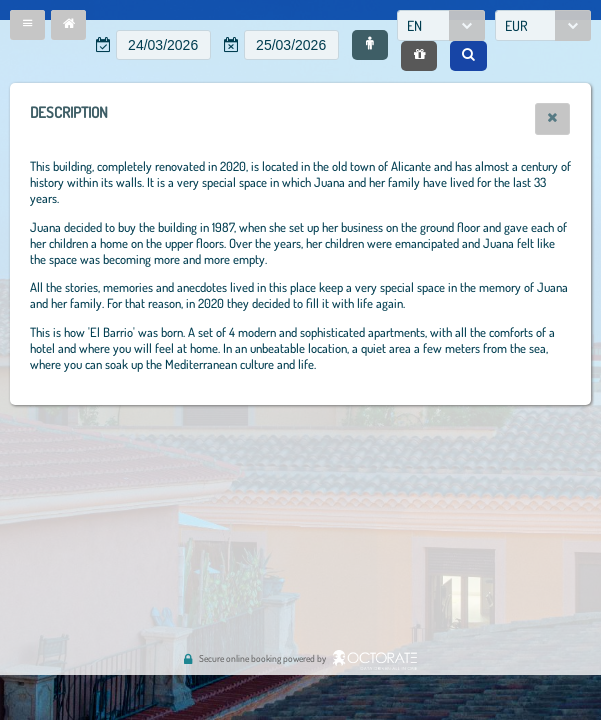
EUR (516, 25)
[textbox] (163, 45)
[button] (27, 25)
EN (414, 25)
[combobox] (441, 25)
